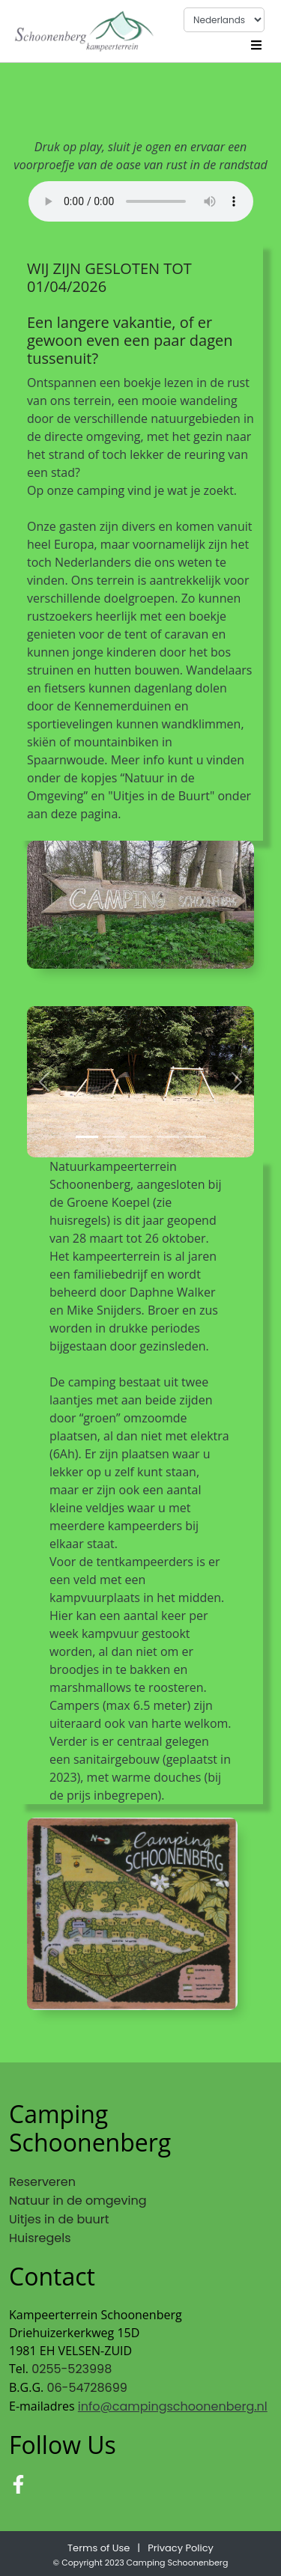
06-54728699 (86, 2387)
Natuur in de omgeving (78, 2200)
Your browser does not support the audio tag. (140, 201)
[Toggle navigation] (256, 43)
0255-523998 (71, 2369)
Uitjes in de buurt (59, 2219)
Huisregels (40, 2238)
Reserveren (42, 2181)
